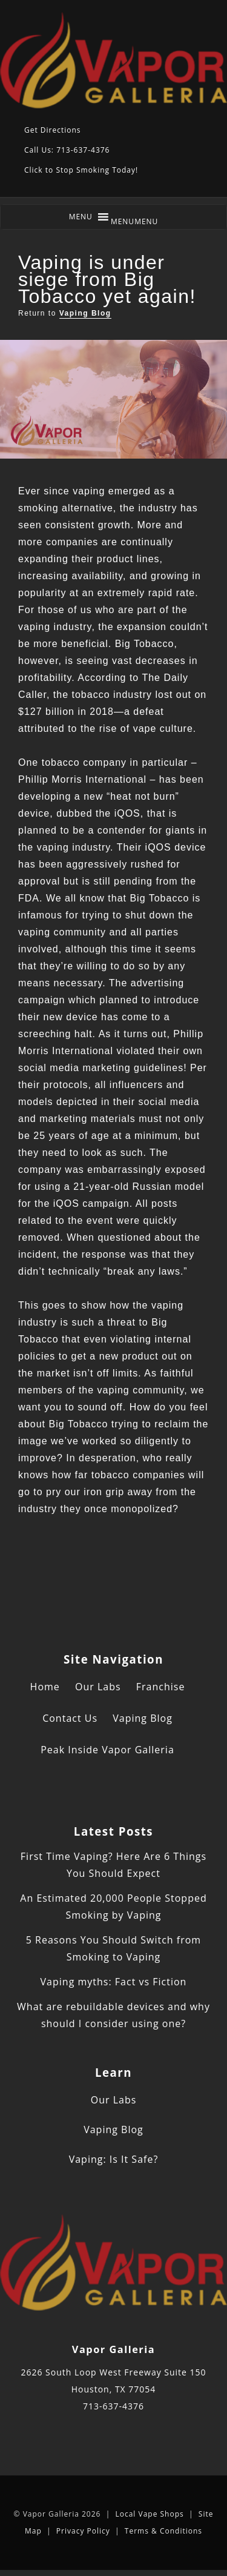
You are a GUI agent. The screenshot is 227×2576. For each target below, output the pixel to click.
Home (45, 1686)
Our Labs (98, 1686)
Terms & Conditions (163, 2531)
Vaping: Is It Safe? (114, 2159)
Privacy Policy (83, 2531)
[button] (135, 221)
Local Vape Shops (149, 2514)
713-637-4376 (113, 2406)
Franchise (160, 1686)
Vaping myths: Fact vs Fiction (114, 1981)
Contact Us (69, 1718)
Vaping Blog (85, 313)
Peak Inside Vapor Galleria (107, 1749)
